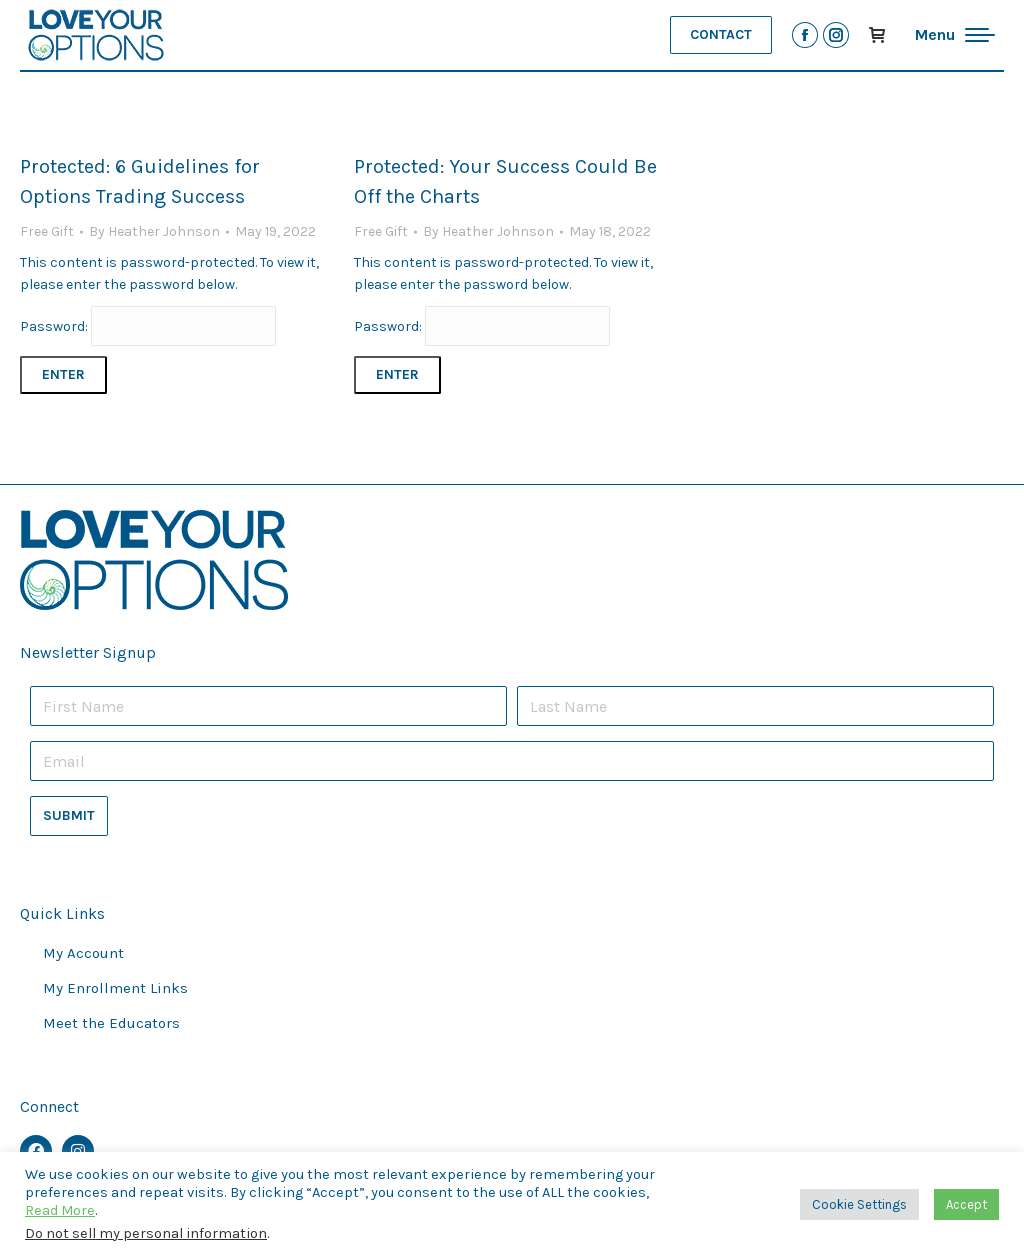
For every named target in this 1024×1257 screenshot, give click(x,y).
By (154, 231)
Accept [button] (966, 1204)
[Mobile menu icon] (955, 35)
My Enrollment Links (115, 988)
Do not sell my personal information (146, 1233)
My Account (83, 953)
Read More (60, 1210)
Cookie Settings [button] (859, 1204)
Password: (148, 326)
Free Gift (47, 231)
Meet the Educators (111, 1023)
